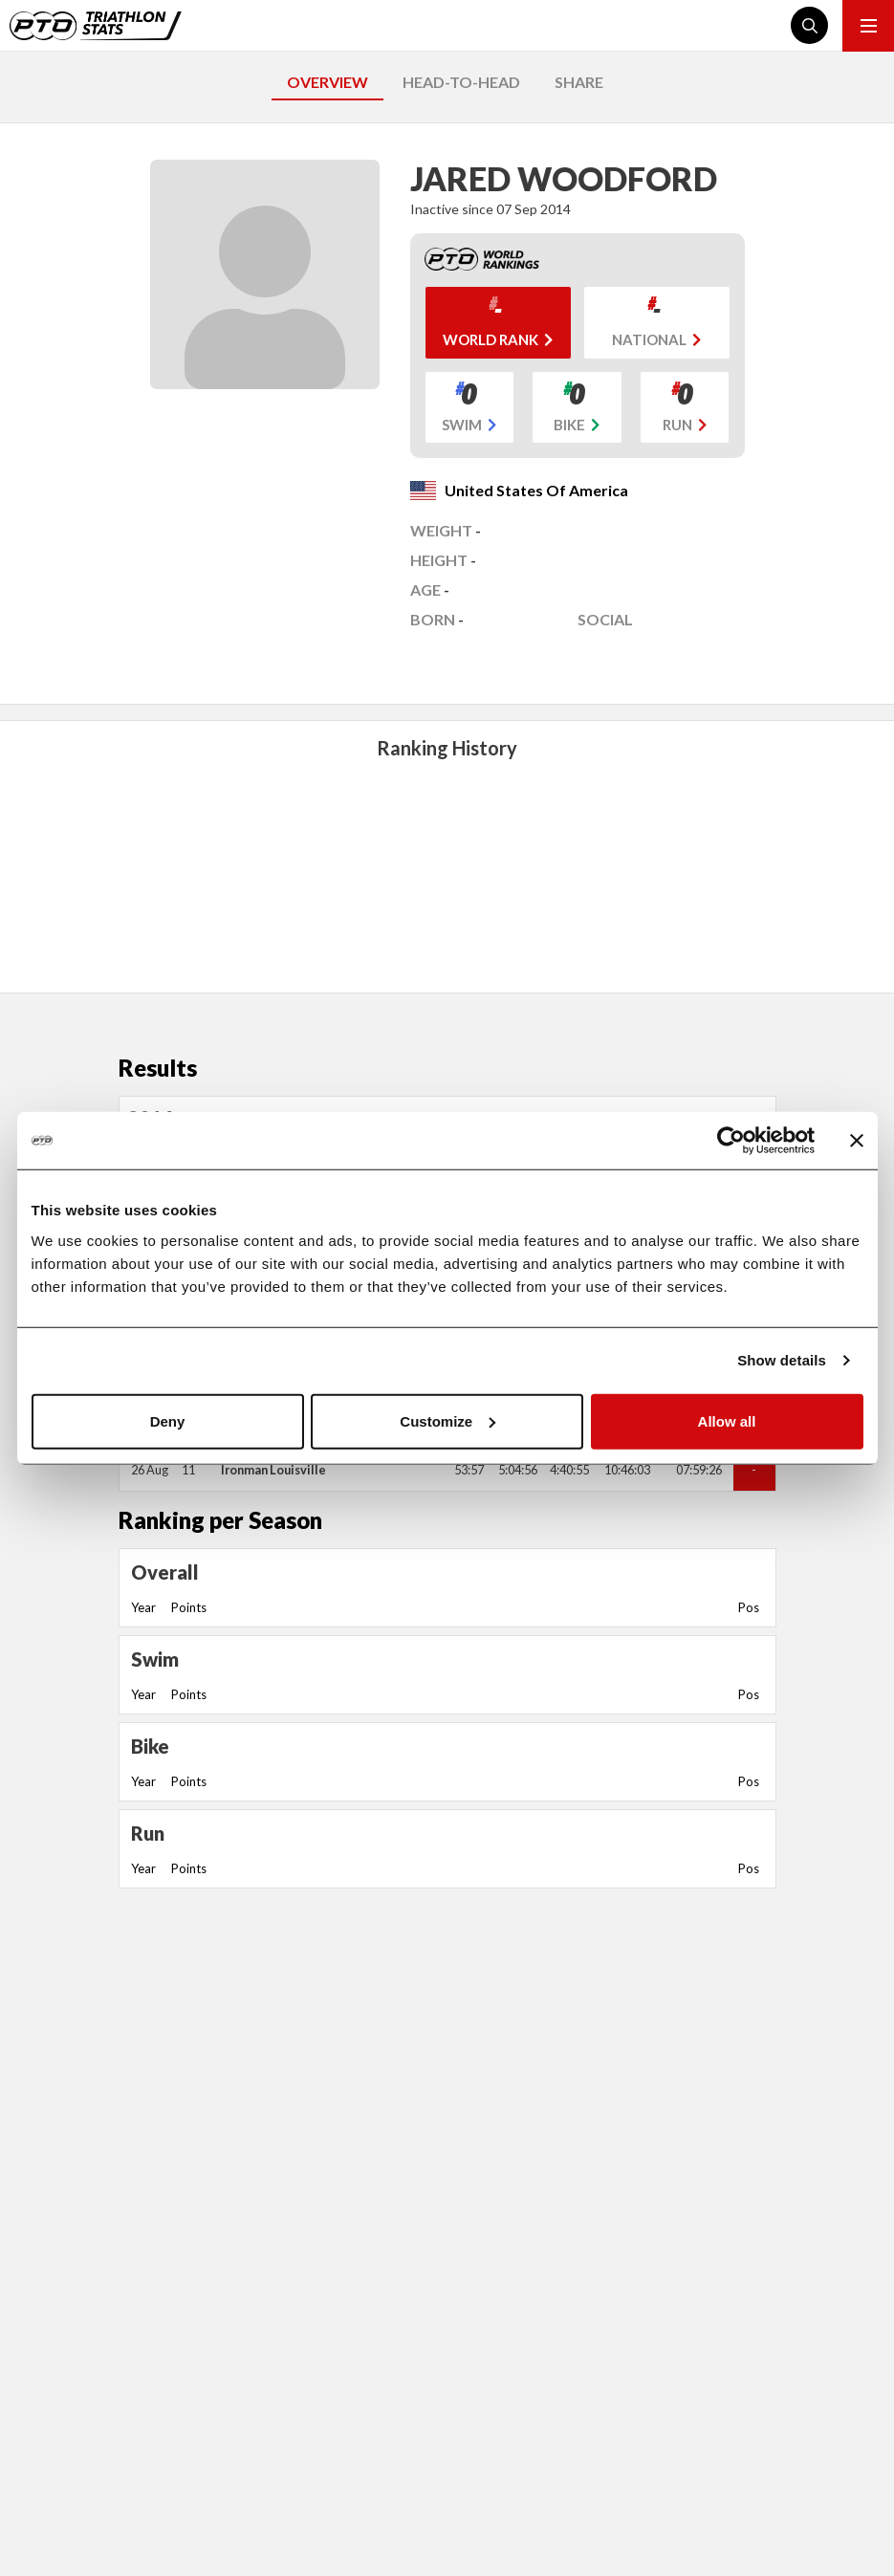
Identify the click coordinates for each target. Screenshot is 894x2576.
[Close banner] (856, 1140)
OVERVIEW (327, 82)
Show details (781, 1360)
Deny (167, 1420)
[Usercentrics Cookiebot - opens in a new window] (731, 1140)
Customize (447, 1420)
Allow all (727, 1420)
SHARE (579, 82)
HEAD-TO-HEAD (461, 82)
